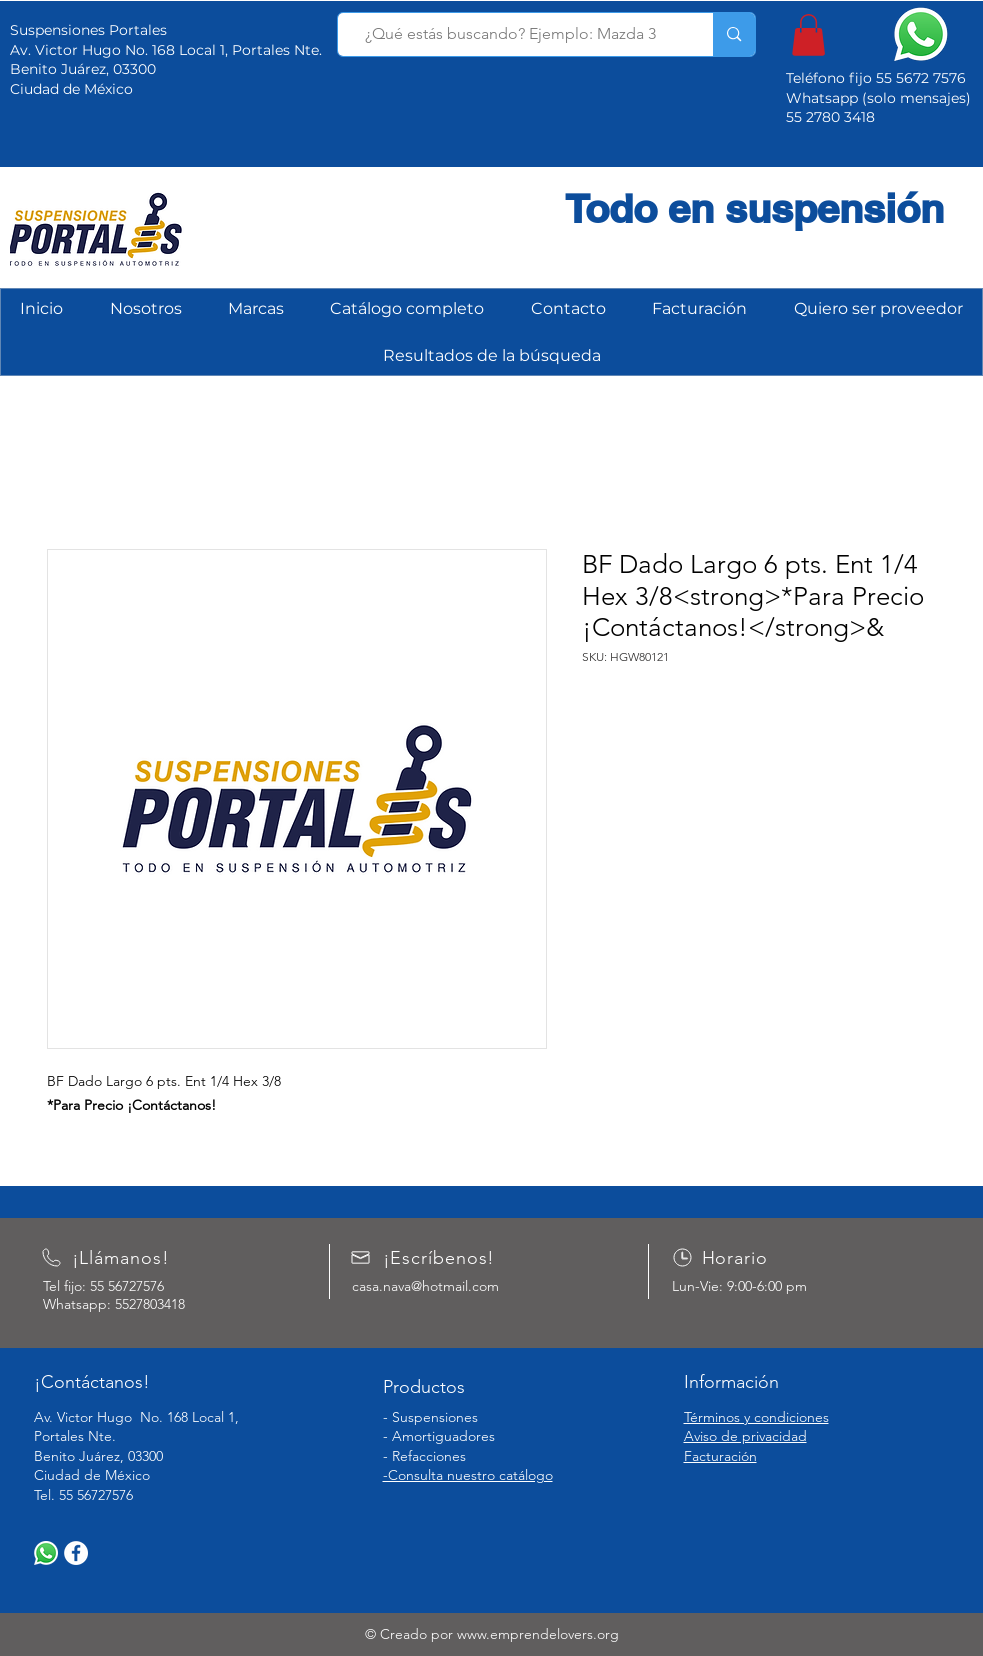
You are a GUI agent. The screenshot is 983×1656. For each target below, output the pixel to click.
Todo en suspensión (754, 208)
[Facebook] (76, 1553)
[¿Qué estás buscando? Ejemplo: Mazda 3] (511, 34)
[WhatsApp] (46, 1553)
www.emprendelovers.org (538, 1634)
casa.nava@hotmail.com (425, 1286)
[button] (808, 35)
